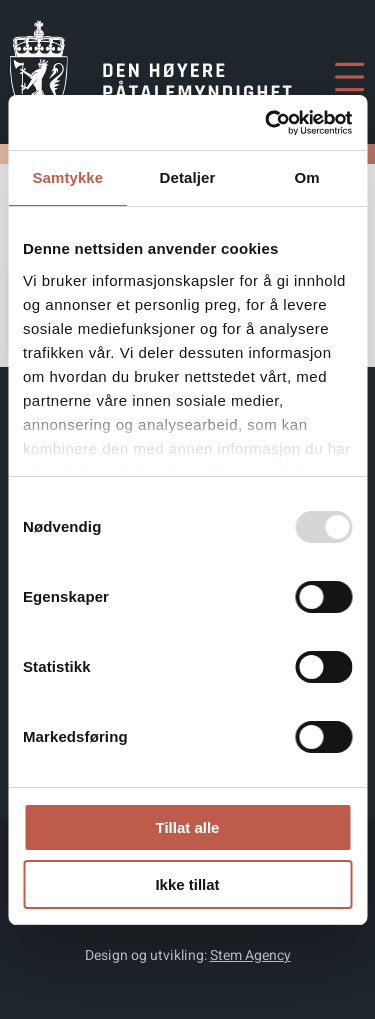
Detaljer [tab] (188, 177)
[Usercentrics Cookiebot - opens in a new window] (267, 123)
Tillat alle (188, 827)
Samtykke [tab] (67, 177)
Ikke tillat (187, 884)
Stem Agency (250, 955)
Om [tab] (307, 177)
